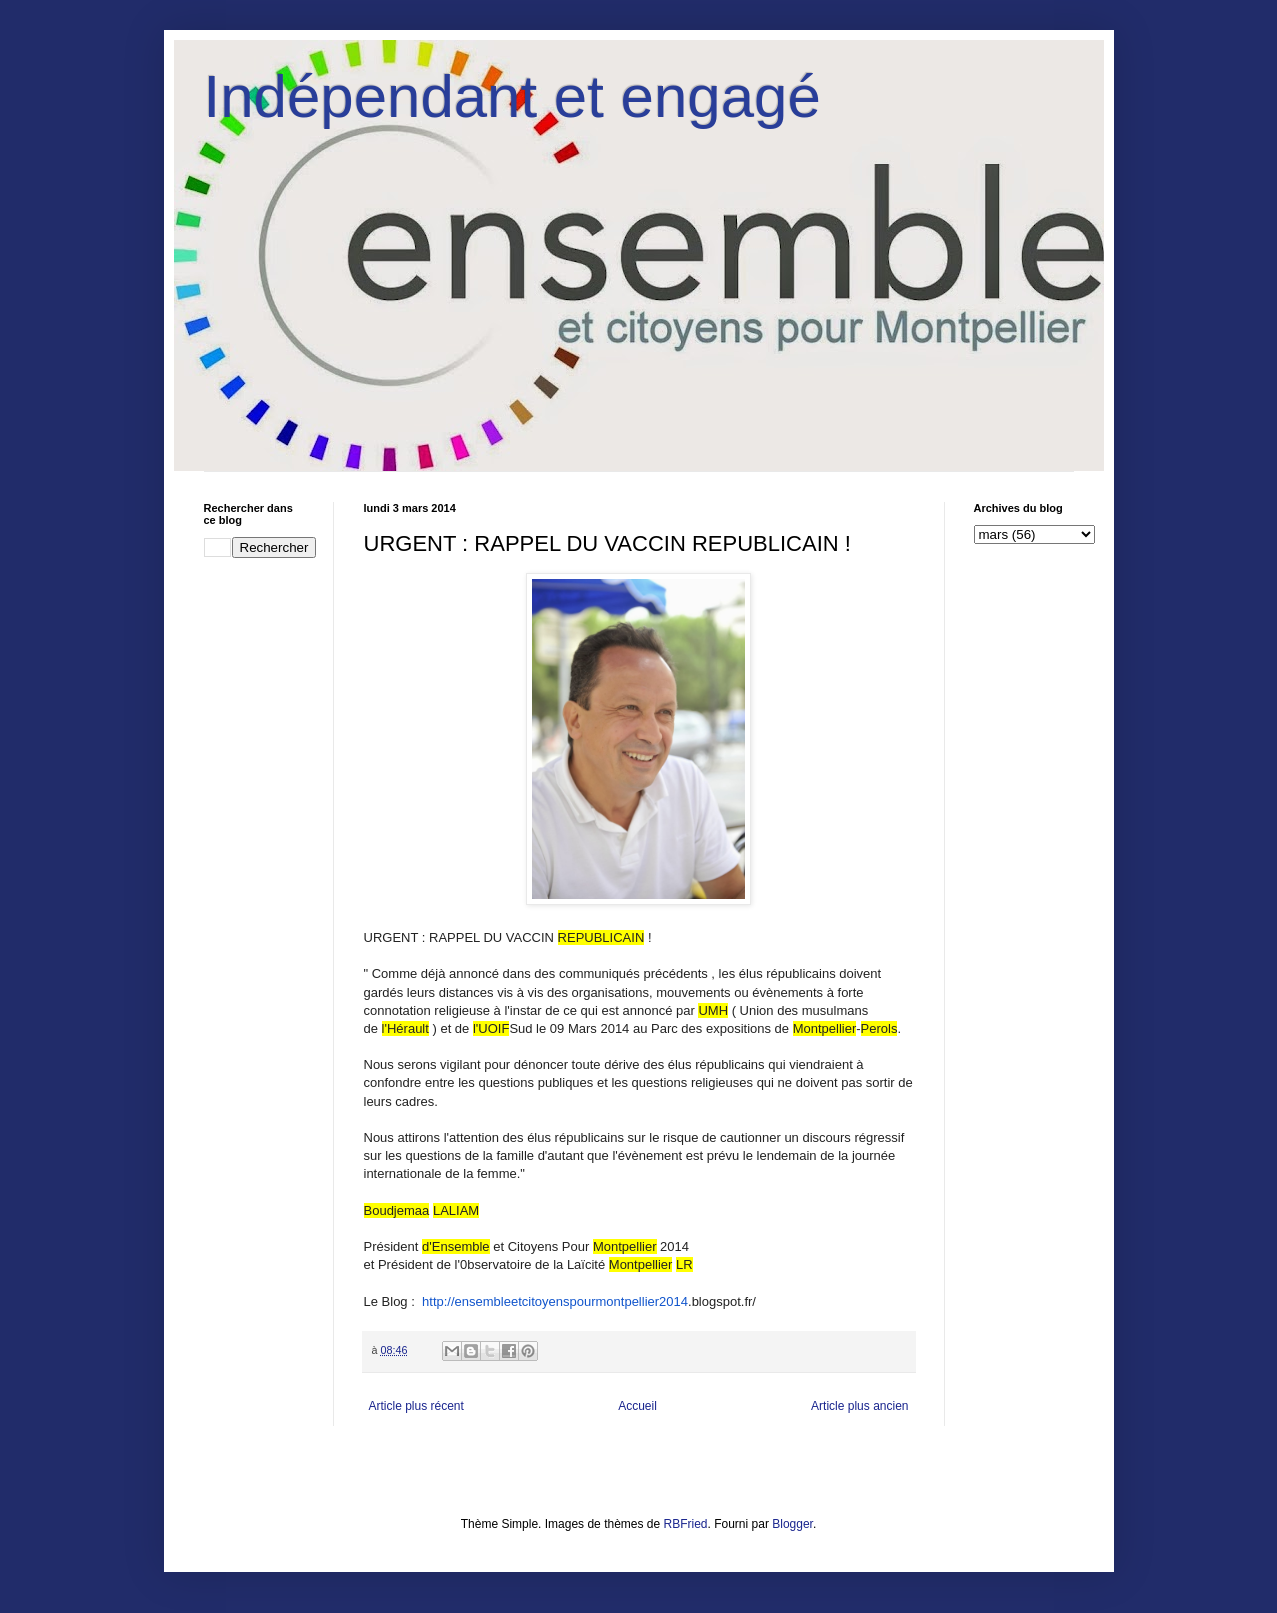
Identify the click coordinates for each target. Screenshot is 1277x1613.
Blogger (792, 1524)
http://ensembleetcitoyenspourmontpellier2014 (555, 1301)
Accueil (637, 1406)
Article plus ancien (859, 1406)
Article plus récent (416, 1406)
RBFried (686, 1524)
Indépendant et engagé (512, 96)
